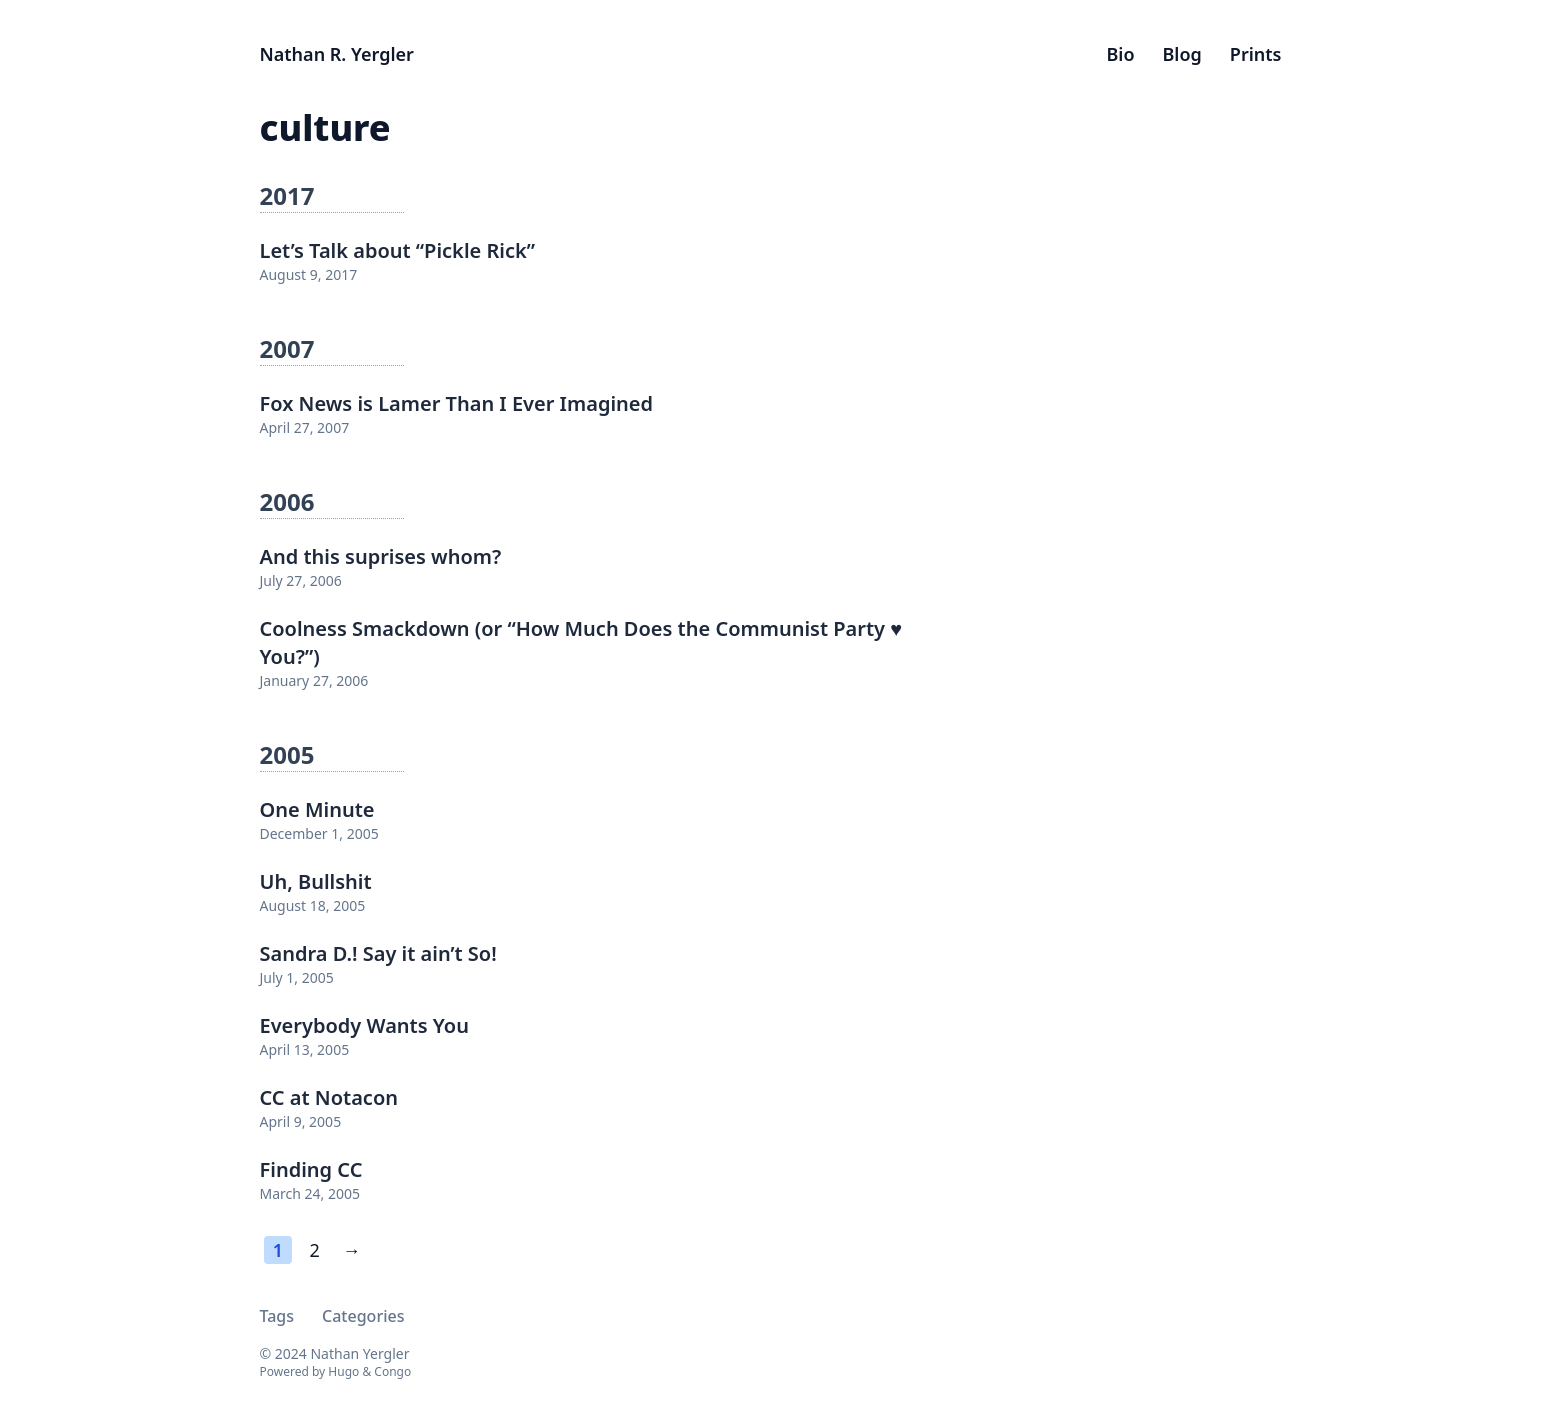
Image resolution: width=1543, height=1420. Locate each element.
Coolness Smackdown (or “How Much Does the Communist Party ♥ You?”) (581, 642)
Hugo (343, 1371)
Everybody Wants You (364, 1025)
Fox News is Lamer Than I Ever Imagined (457, 403)
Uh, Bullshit (316, 881)
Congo (392, 1371)
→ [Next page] (351, 1250)
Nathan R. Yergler (337, 54)
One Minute (317, 809)
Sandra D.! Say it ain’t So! (378, 953)
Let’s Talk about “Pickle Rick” (398, 250)
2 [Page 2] (315, 1250)
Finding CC (311, 1169)
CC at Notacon (329, 1097)
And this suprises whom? (381, 556)
